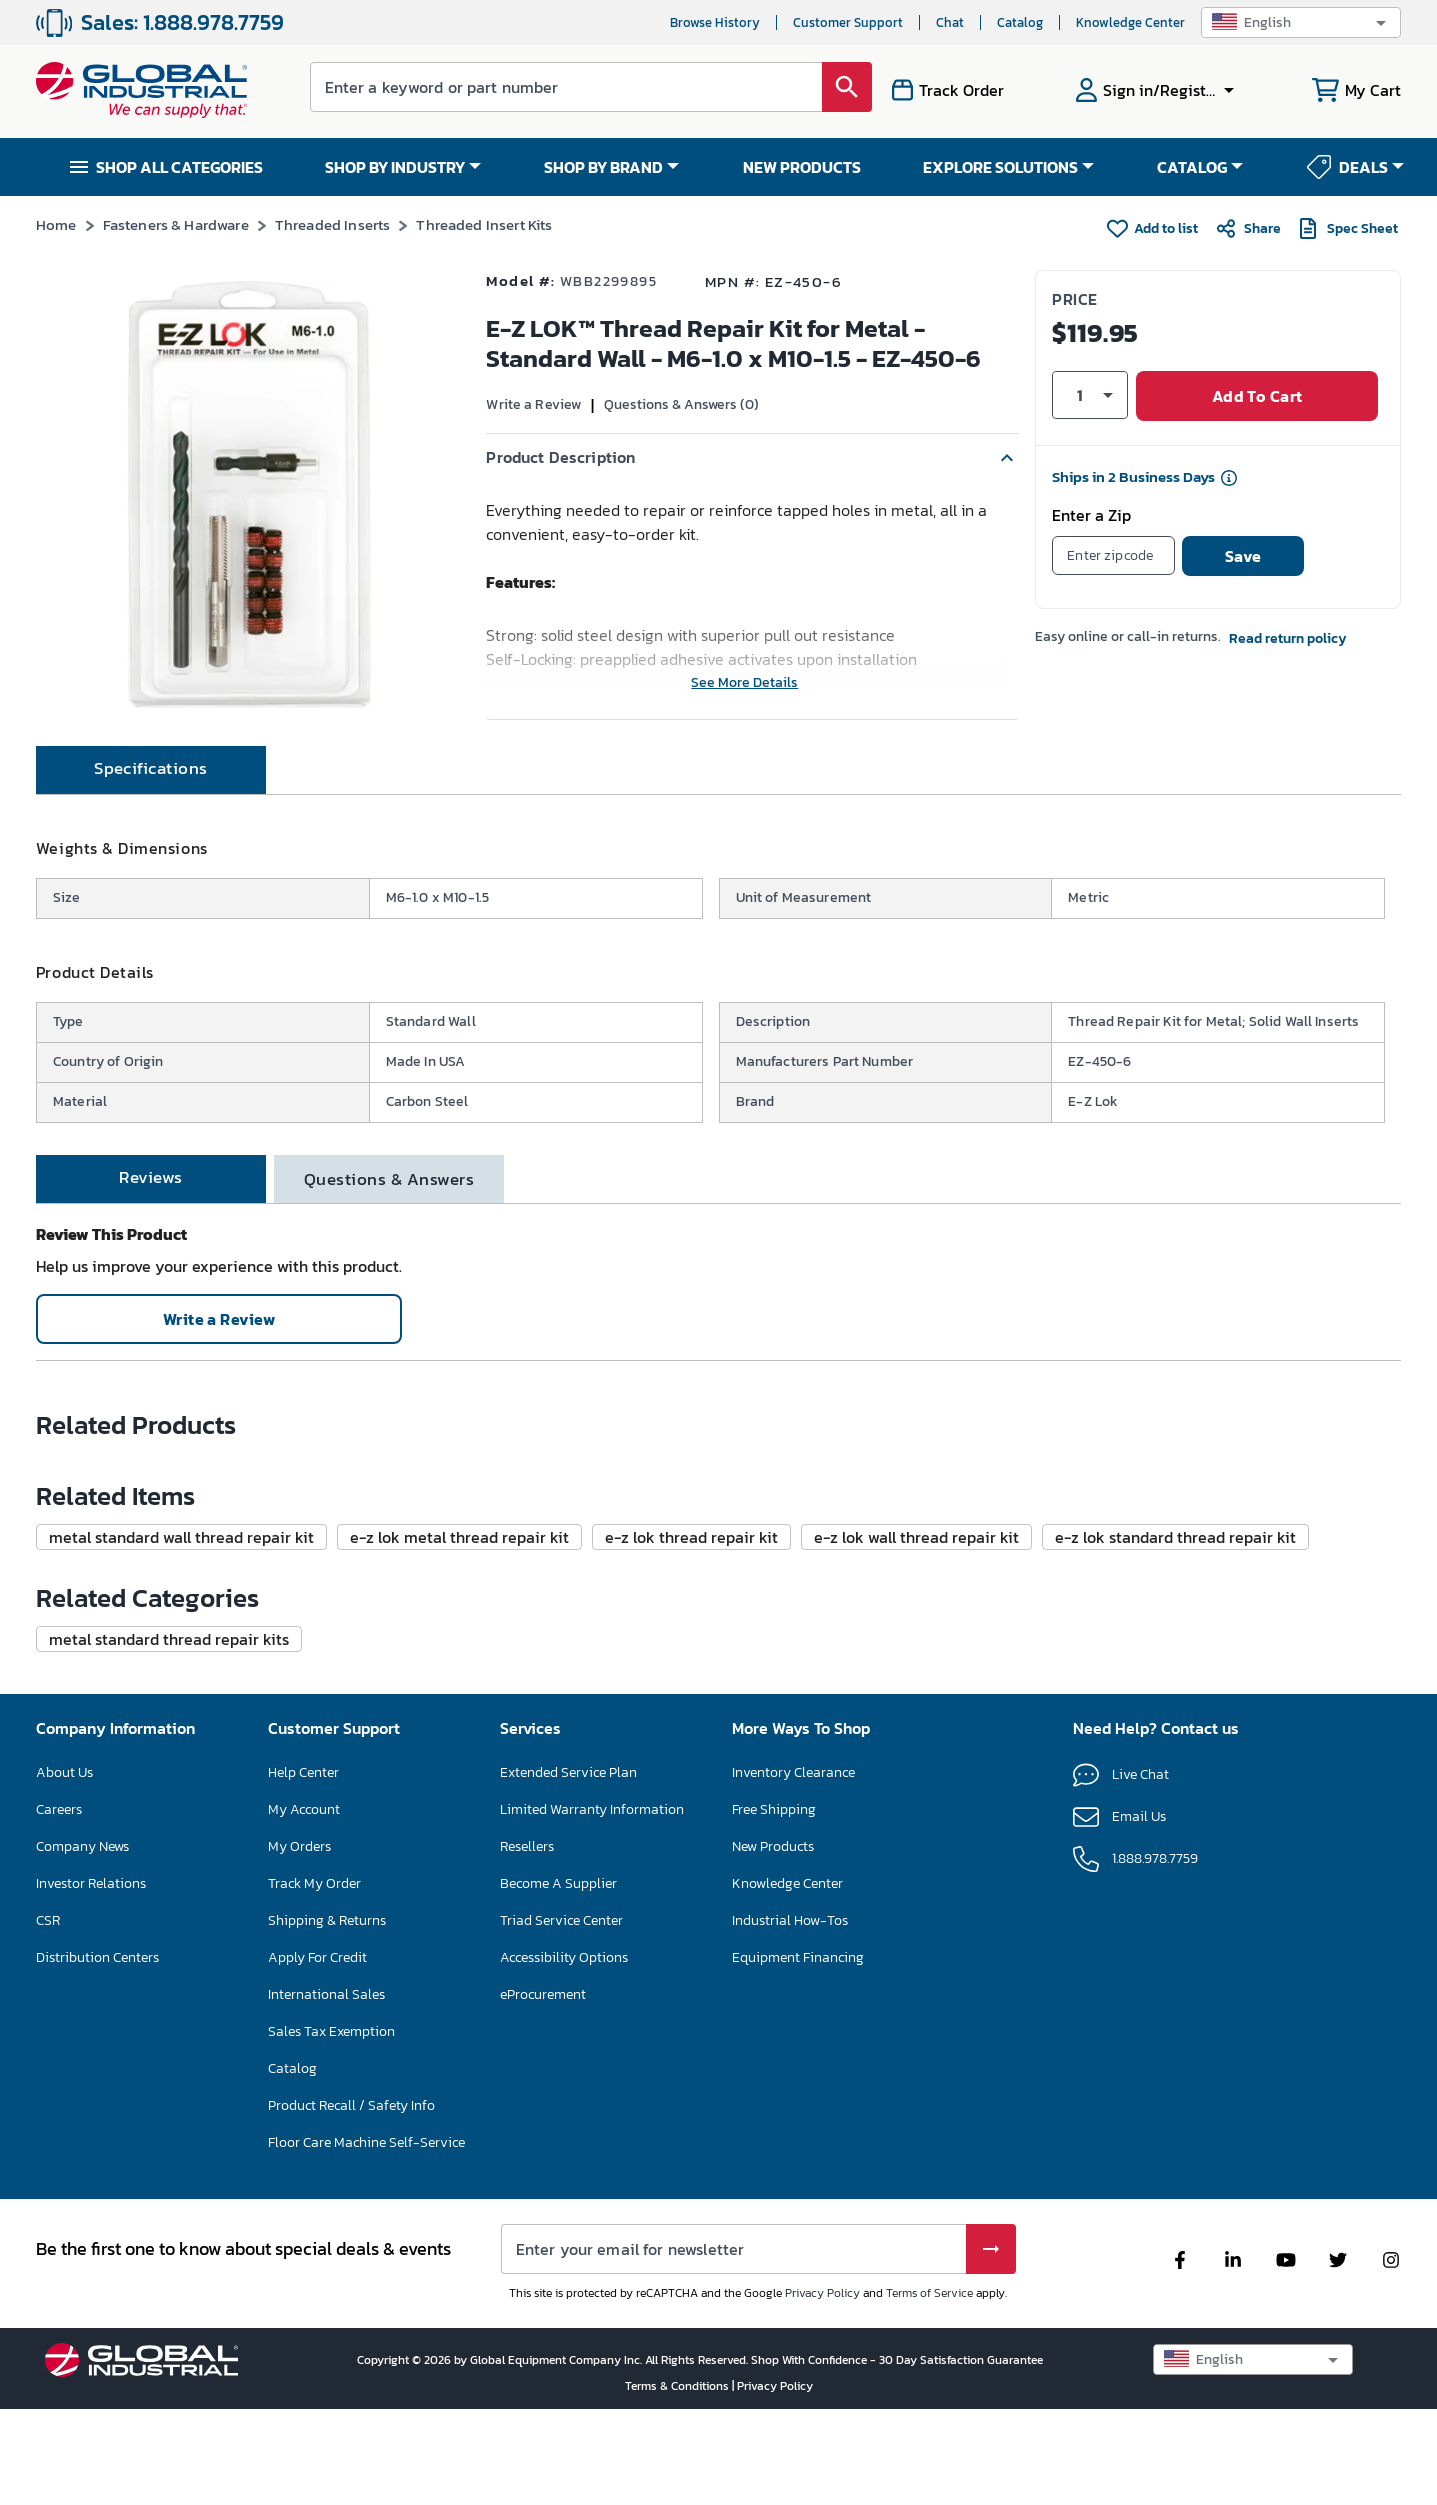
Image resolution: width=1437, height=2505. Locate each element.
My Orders (299, 2265)
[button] (1301, 22)
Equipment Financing (798, 2376)
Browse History (715, 22)
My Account (304, 2228)
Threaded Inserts (332, 224)
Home (56, 224)
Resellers (527, 2265)
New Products (773, 2265)
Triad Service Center (561, 2339)
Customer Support (848, 22)
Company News (82, 2265)
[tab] (151, 842)
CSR (48, 2339)
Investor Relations (91, 2302)
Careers (59, 2228)
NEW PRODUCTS (802, 167)
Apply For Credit (317, 2376)
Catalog (1020, 22)
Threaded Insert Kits (484, 224)
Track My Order (314, 2302)
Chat (950, 22)
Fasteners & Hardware (176, 224)
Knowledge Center (1130, 22)
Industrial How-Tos (790, 2339)
